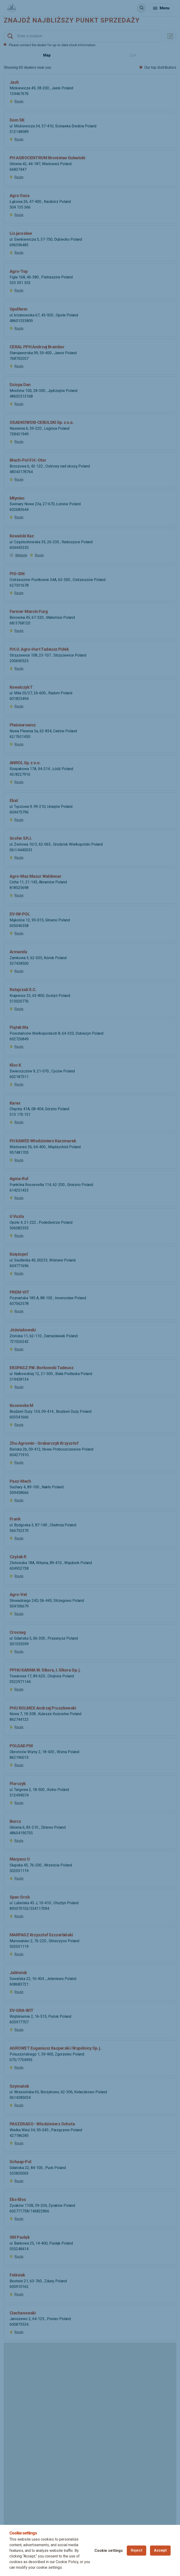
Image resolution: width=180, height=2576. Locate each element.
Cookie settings (108, 2550)
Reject (136, 2550)
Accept (160, 2550)
